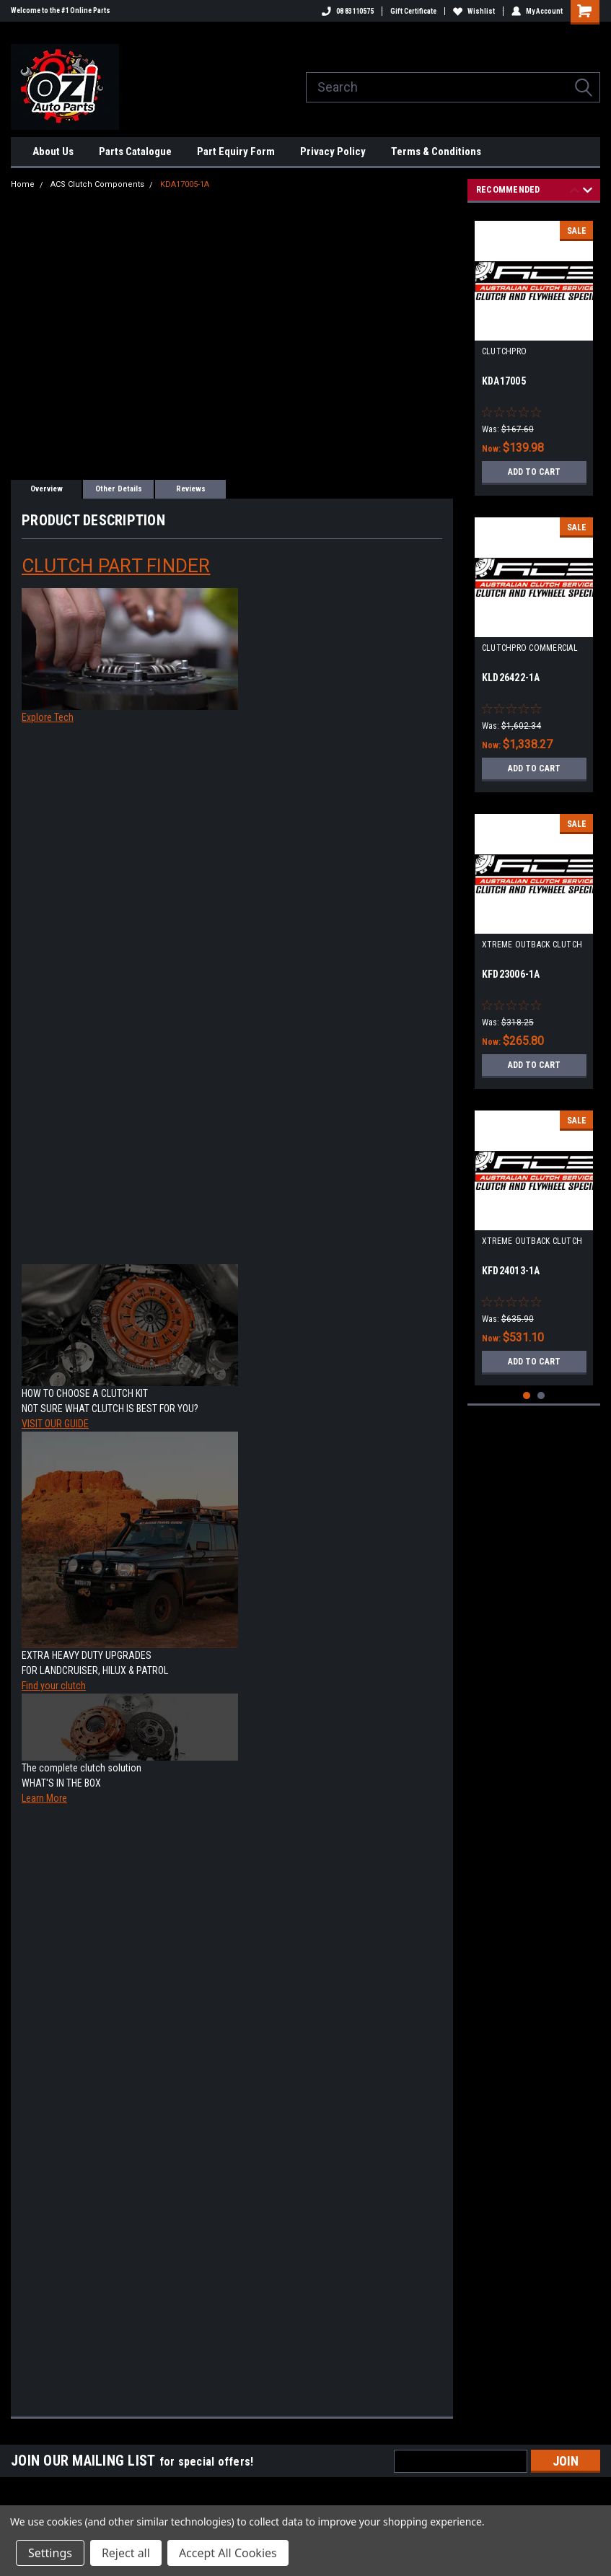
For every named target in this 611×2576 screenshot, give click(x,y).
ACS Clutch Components (97, 184)
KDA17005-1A (184, 184)
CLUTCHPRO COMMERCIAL (530, 648)
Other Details (118, 489)
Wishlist (474, 11)
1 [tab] (527, 1396)
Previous (574, 192)
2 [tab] (541, 1396)
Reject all (126, 2553)
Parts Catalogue (135, 151)
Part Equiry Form (236, 151)
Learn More (44, 1798)
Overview (46, 489)
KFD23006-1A (511, 974)
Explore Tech (48, 717)
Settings (50, 2553)
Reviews (191, 489)
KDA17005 (504, 381)
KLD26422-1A (511, 677)
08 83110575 (348, 11)
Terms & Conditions (436, 151)
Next (587, 192)
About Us (53, 151)
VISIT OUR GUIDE (55, 1423)
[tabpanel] (534, 353)
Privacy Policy (333, 151)
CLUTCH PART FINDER (116, 566)
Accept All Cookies (228, 2553)
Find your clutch (54, 1685)
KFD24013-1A (511, 1270)
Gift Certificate (413, 11)
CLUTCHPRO (504, 351)
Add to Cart (534, 472)
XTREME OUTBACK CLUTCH (532, 944)
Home (23, 184)
